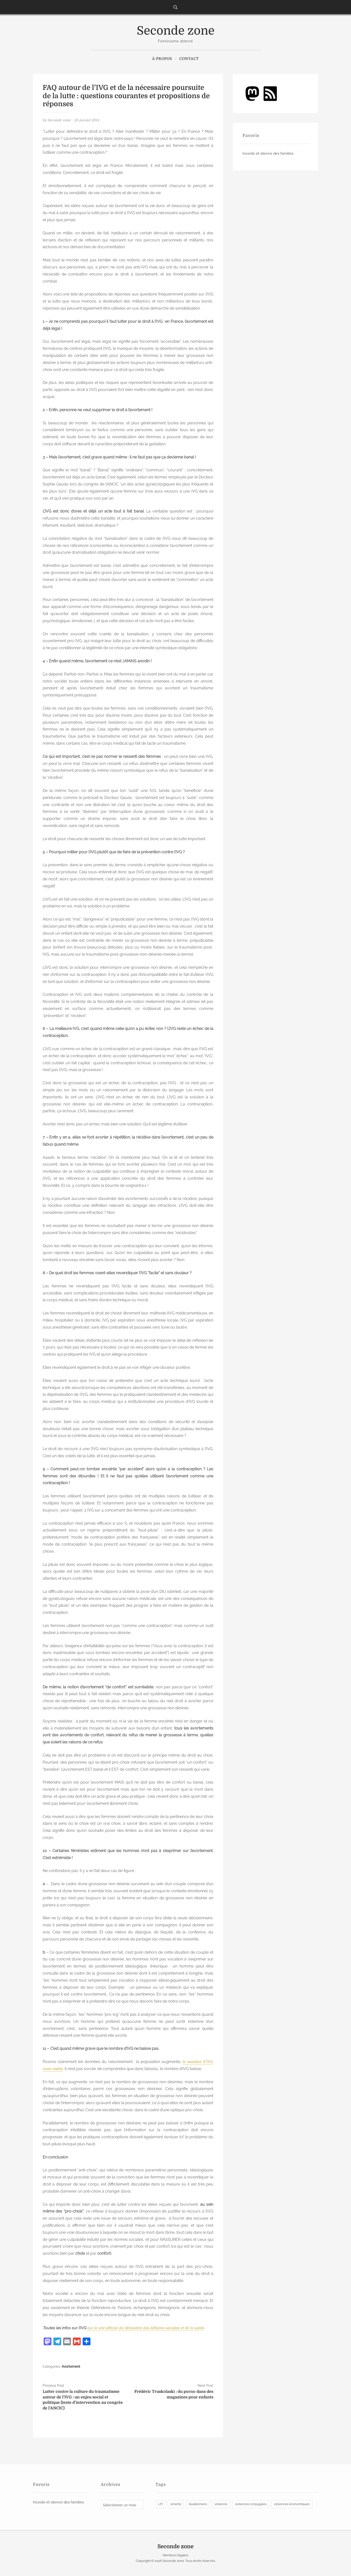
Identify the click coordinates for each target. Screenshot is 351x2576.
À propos (162, 59)
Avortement (71, 2366)
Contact (189, 59)
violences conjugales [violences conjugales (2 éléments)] (250, 2504)
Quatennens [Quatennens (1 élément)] (198, 2504)
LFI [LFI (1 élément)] (160, 2504)
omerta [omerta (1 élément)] (175, 2504)
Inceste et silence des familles (268, 153)
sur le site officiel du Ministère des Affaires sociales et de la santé (148, 2328)
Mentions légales (175, 2555)
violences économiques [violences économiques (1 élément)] (292, 2504)
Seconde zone (175, 31)
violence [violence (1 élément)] (220, 2504)
